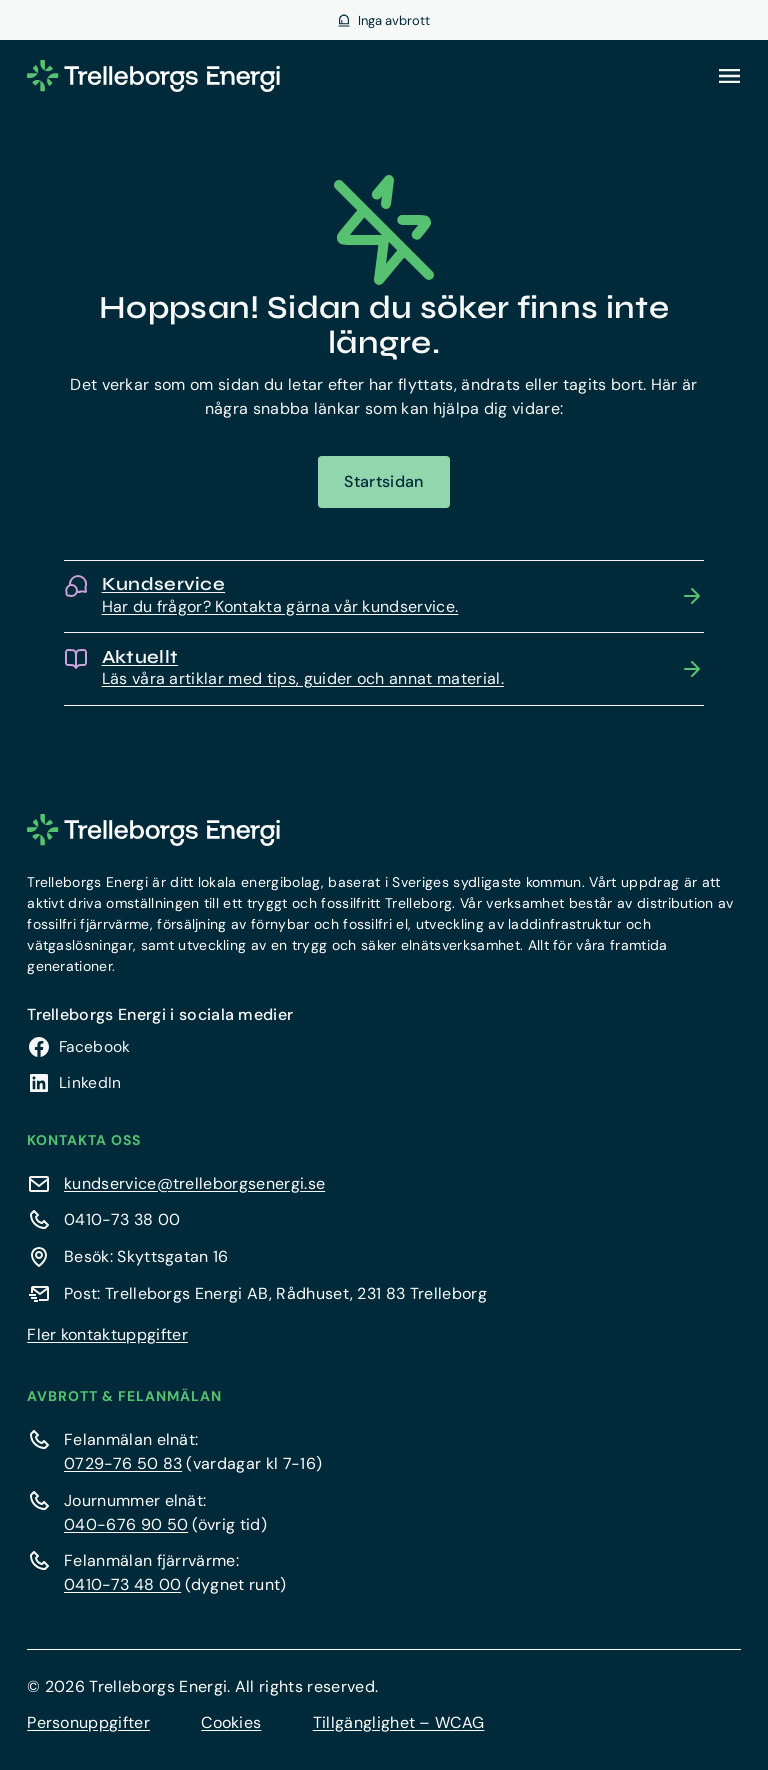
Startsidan (383, 481)
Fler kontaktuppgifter (107, 1334)
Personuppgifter (88, 1722)
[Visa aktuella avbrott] (384, 20)
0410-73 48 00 (122, 1584)
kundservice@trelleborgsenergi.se (194, 1183)
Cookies (231, 1722)
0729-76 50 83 (123, 1463)
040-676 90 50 (126, 1524)
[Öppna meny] (729, 76)
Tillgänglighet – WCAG (399, 1722)
